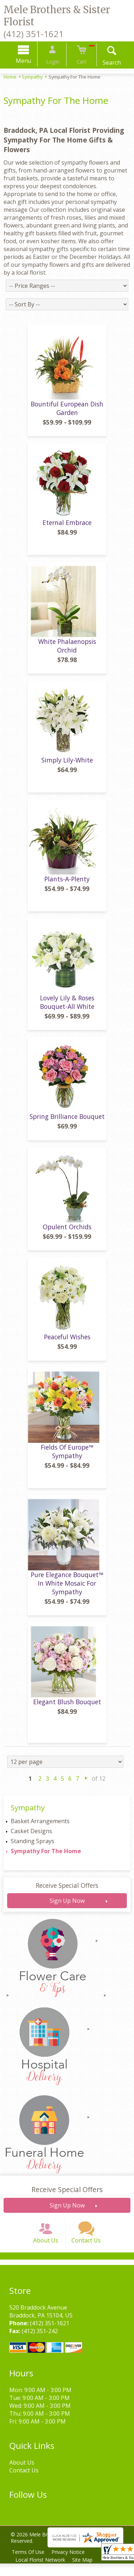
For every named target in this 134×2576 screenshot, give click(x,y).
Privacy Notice (70, 2564)
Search (107, 62)
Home (10, 77)
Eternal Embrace (67, 531)
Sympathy (32, 77)
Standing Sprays (32, 1849)
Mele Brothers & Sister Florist (57, 16)
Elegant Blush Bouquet (67, 1710)
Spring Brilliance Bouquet (67, 1125)
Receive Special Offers (67, 1893)
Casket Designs (31, 1839)
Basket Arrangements (40, 1829)
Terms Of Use (29, 2564)
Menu (28, 61)
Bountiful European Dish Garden (67, 416)
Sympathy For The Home (46, 1859)
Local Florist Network (41, 2572)
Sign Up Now (67, 1909)
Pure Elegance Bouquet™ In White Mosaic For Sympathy (67, 1591)
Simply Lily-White (67, 768)
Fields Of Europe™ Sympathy (67, 1459)
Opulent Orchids (67, 1235)
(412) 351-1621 (34, 34)
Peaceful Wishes (67, 1345)
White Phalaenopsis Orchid (67, 653)
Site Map (84, 2572)
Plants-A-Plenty (67, 887)
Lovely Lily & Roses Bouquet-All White (67, 1010)
